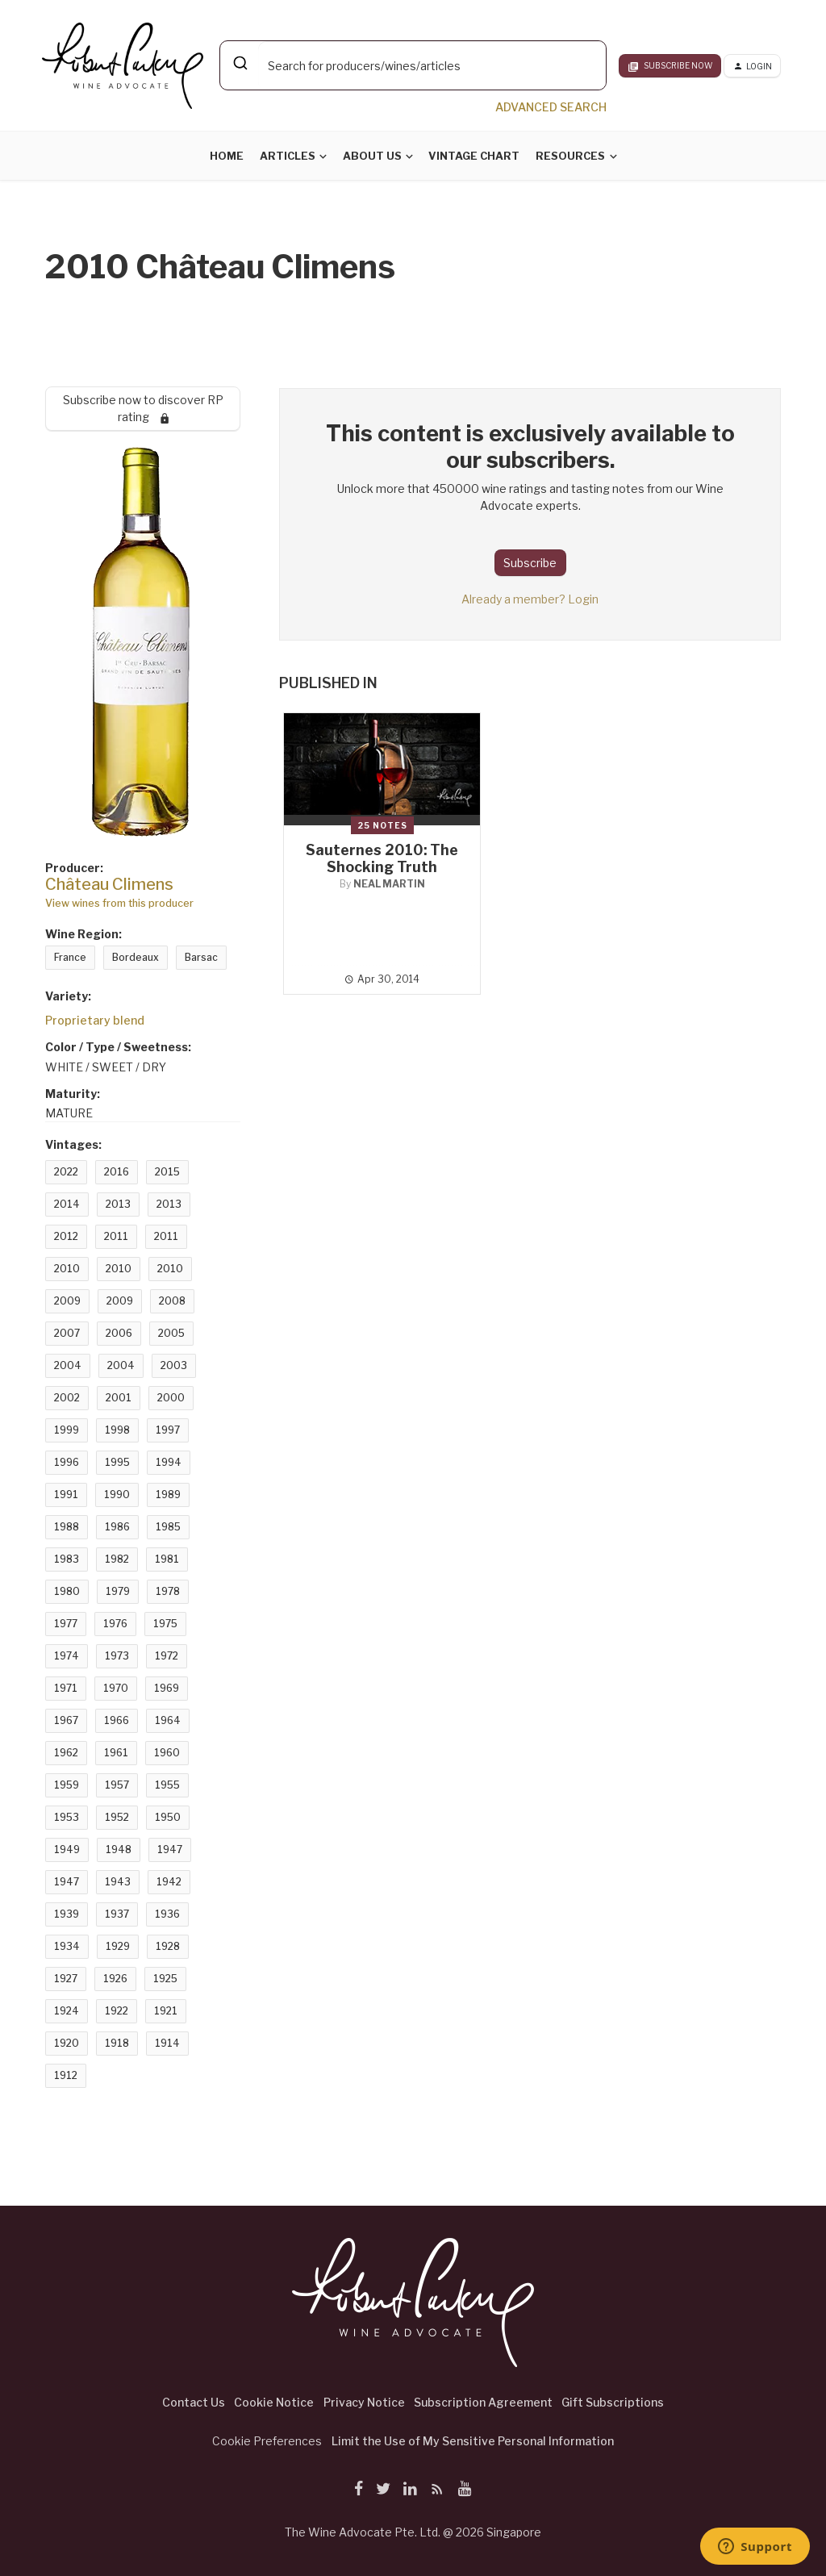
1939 (66, 1914)
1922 (116, 2011)
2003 (174, 1365)
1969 (166, 1688)
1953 (66, 1817)
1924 (66, 2011)
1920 (66, 2043)
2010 (67, 1269)
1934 (67, 1946)
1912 (65, 2075)
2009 (67, 1301)
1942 (168, 1882)
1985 (168, 1527)
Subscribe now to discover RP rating (143, 408)
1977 (65, 1624)
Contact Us (193, 2402)
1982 (117, 1559)
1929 (118, 1946)
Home (227, 155)
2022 (66, 1172)
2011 (116, 1236)
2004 (67, 1365)
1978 (168, 1591)
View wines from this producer (119, 903)
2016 (116, 1172)
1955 (167, 1785)
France (70, 957)
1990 (117, 1494)
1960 (167, 1753)
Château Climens (109, 884)
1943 (118, 1882)
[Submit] (239, 63)
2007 (67, 1333)
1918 (117, 2043)
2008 (172, 1301)
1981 (167, 1559)
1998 (117, 1430)
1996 (66, 1462)
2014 (67, 1204)
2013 (118, 1204)
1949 (67, 1849)
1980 (67, 1591)
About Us (372, 155)
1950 (168, 1817)
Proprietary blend (94, 1020)
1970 (115, 1688)
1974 (66, 1656)
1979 (118, 1591)
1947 (169, 1849)
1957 (117, 1785)
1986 (117, 1527)
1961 (116, 1753)
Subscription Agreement (483, 2402)
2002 (67, 1398)
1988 (66, 1527)
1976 (115, 1624)
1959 (66, 1785)
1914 (167, 2043)
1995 (117, 1462)
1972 (166, 1656)
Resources (570, 155)
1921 (165, 2011)
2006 (119, 1333)
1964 (168, 1720)
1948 (118, 1849)
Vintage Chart (473, 155)
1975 (165, 1624)
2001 (118, 1398)
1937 (117, 1914)
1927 (65, 1979)
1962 (66, 1753)
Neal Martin (389, 884)
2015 (167, 1172)
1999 (66, 1430)
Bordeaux (135, 957)
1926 (115, 1979)
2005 (171, 1333)
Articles (287, 155)
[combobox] (413, 65)
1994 (168, 1462)
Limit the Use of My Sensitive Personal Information (473, 2441)
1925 (165, 1979)
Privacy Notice (364, 2402)
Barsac (201, 957)
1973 (117, 1656)
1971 (65, 1688)
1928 (168, 1946)
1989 (168, 1494)
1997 (168, 1430)
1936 (167, 1914)
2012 (66, 1236)
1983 (66, 1559)
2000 (171, 1398)
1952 (117, 1817)
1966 (116, 1720)
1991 (66, 1494)
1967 (66, 1720)
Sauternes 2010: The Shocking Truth (382, 858)
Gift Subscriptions (612, 2402)
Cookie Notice (274, 2402)
